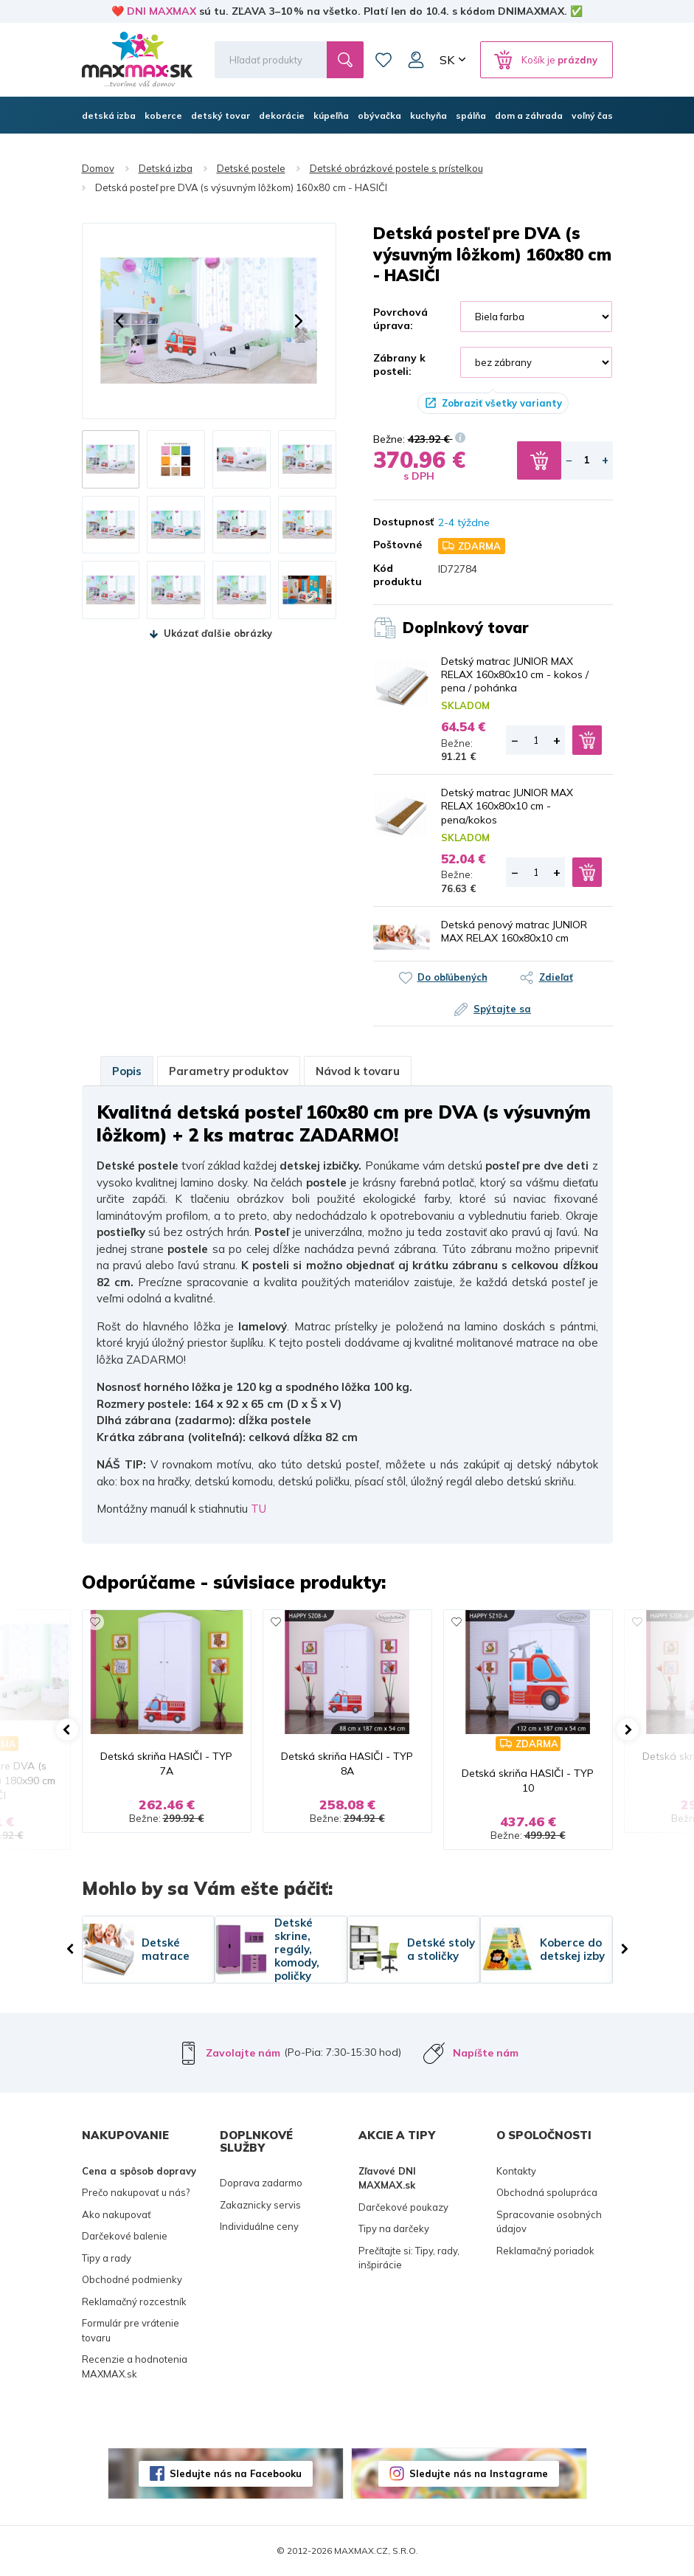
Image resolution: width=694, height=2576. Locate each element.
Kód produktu (395, 575)
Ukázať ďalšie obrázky (218, 633)
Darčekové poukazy (403, 2207)
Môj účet (415, 59)
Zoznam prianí (383, 59)
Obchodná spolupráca (546, 2192)
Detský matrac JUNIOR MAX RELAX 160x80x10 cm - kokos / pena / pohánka (515, 674)
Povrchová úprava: (400, 318)
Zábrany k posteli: (399, 364)
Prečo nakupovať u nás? (136, 2192)
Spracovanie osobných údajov (549, 2222)
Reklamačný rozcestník (134, 2301)
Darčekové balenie (124, 2236)
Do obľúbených (452, 977)
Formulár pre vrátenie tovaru (130, 2330)
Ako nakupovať (116, 2214)
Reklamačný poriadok (545, 2250)
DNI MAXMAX (161, 11)
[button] (119, 321)
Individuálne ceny (259, 2226)
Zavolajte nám (243, 2052)
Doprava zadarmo (261, 2183)
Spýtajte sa (502, 1009)
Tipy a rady (106, 2258)
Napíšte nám (485, 2052)
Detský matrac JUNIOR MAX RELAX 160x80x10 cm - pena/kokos (507, 806)
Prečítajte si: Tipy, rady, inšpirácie (408, 2258)
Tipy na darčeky (393, 2228)
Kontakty (516, 2171)
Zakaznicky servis (260, 2205)
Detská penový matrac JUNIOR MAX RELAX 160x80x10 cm (514, 931)
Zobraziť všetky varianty (502, 403)
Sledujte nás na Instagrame (478, 2473)
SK (447, 59)
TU (258, 1509)
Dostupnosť (395, 521)
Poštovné (395, 544)
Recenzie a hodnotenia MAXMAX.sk (134, 2366)
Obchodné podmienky (132, 2279)
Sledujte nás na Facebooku (236, 2473)
